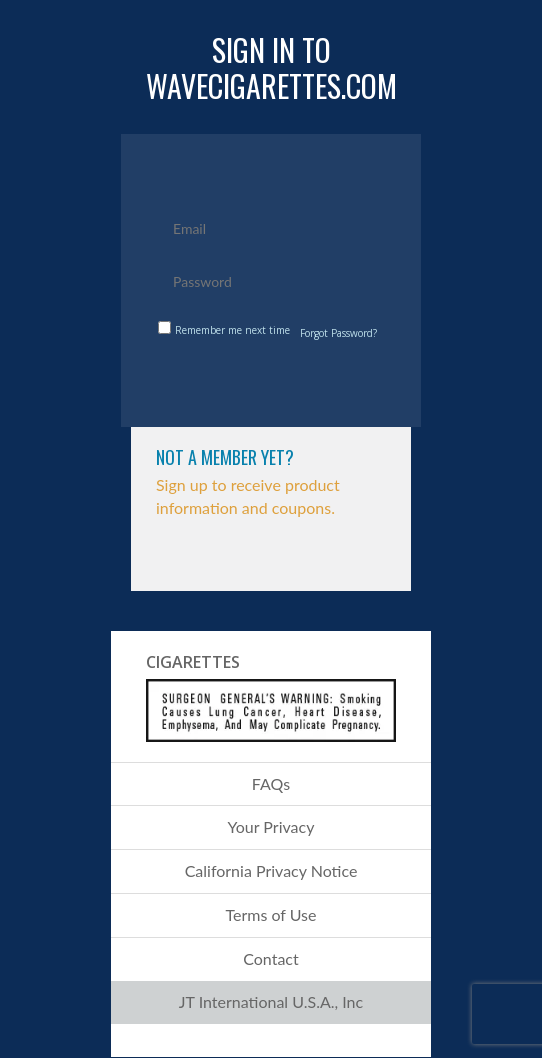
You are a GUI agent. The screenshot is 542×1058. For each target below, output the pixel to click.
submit (273, 380)
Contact (270, 958)
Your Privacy (271, 826)
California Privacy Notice (271, 870)
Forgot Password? (338, 333)
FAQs (271, 783)
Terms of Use (270, 914)
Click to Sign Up (271, 561)
